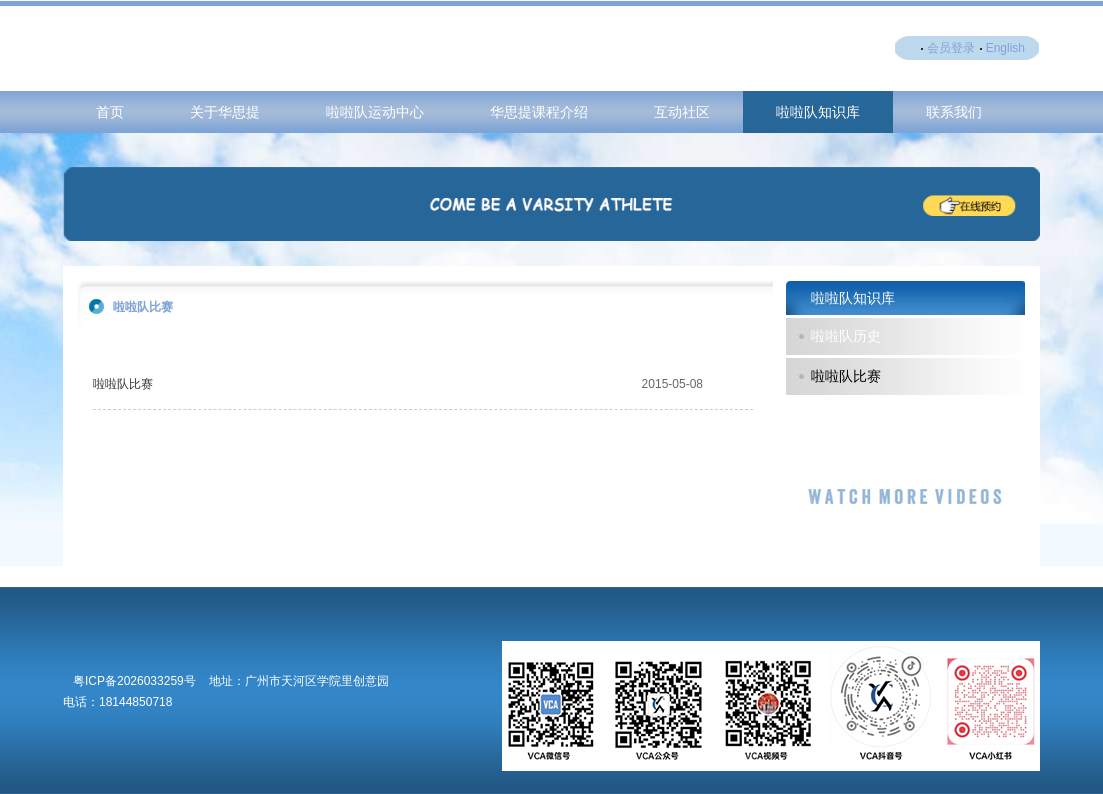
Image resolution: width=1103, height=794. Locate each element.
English (1005, 48)
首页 (110, 112)
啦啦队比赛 (123, 384)
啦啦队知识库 (818, 112)
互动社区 (682, 112)
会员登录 (951, 48)
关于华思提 (225, 112)
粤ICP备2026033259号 (134, 681)
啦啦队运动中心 (375, 112)
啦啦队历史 (846, 336)
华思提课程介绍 (539, 112)
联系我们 (954, 112)
